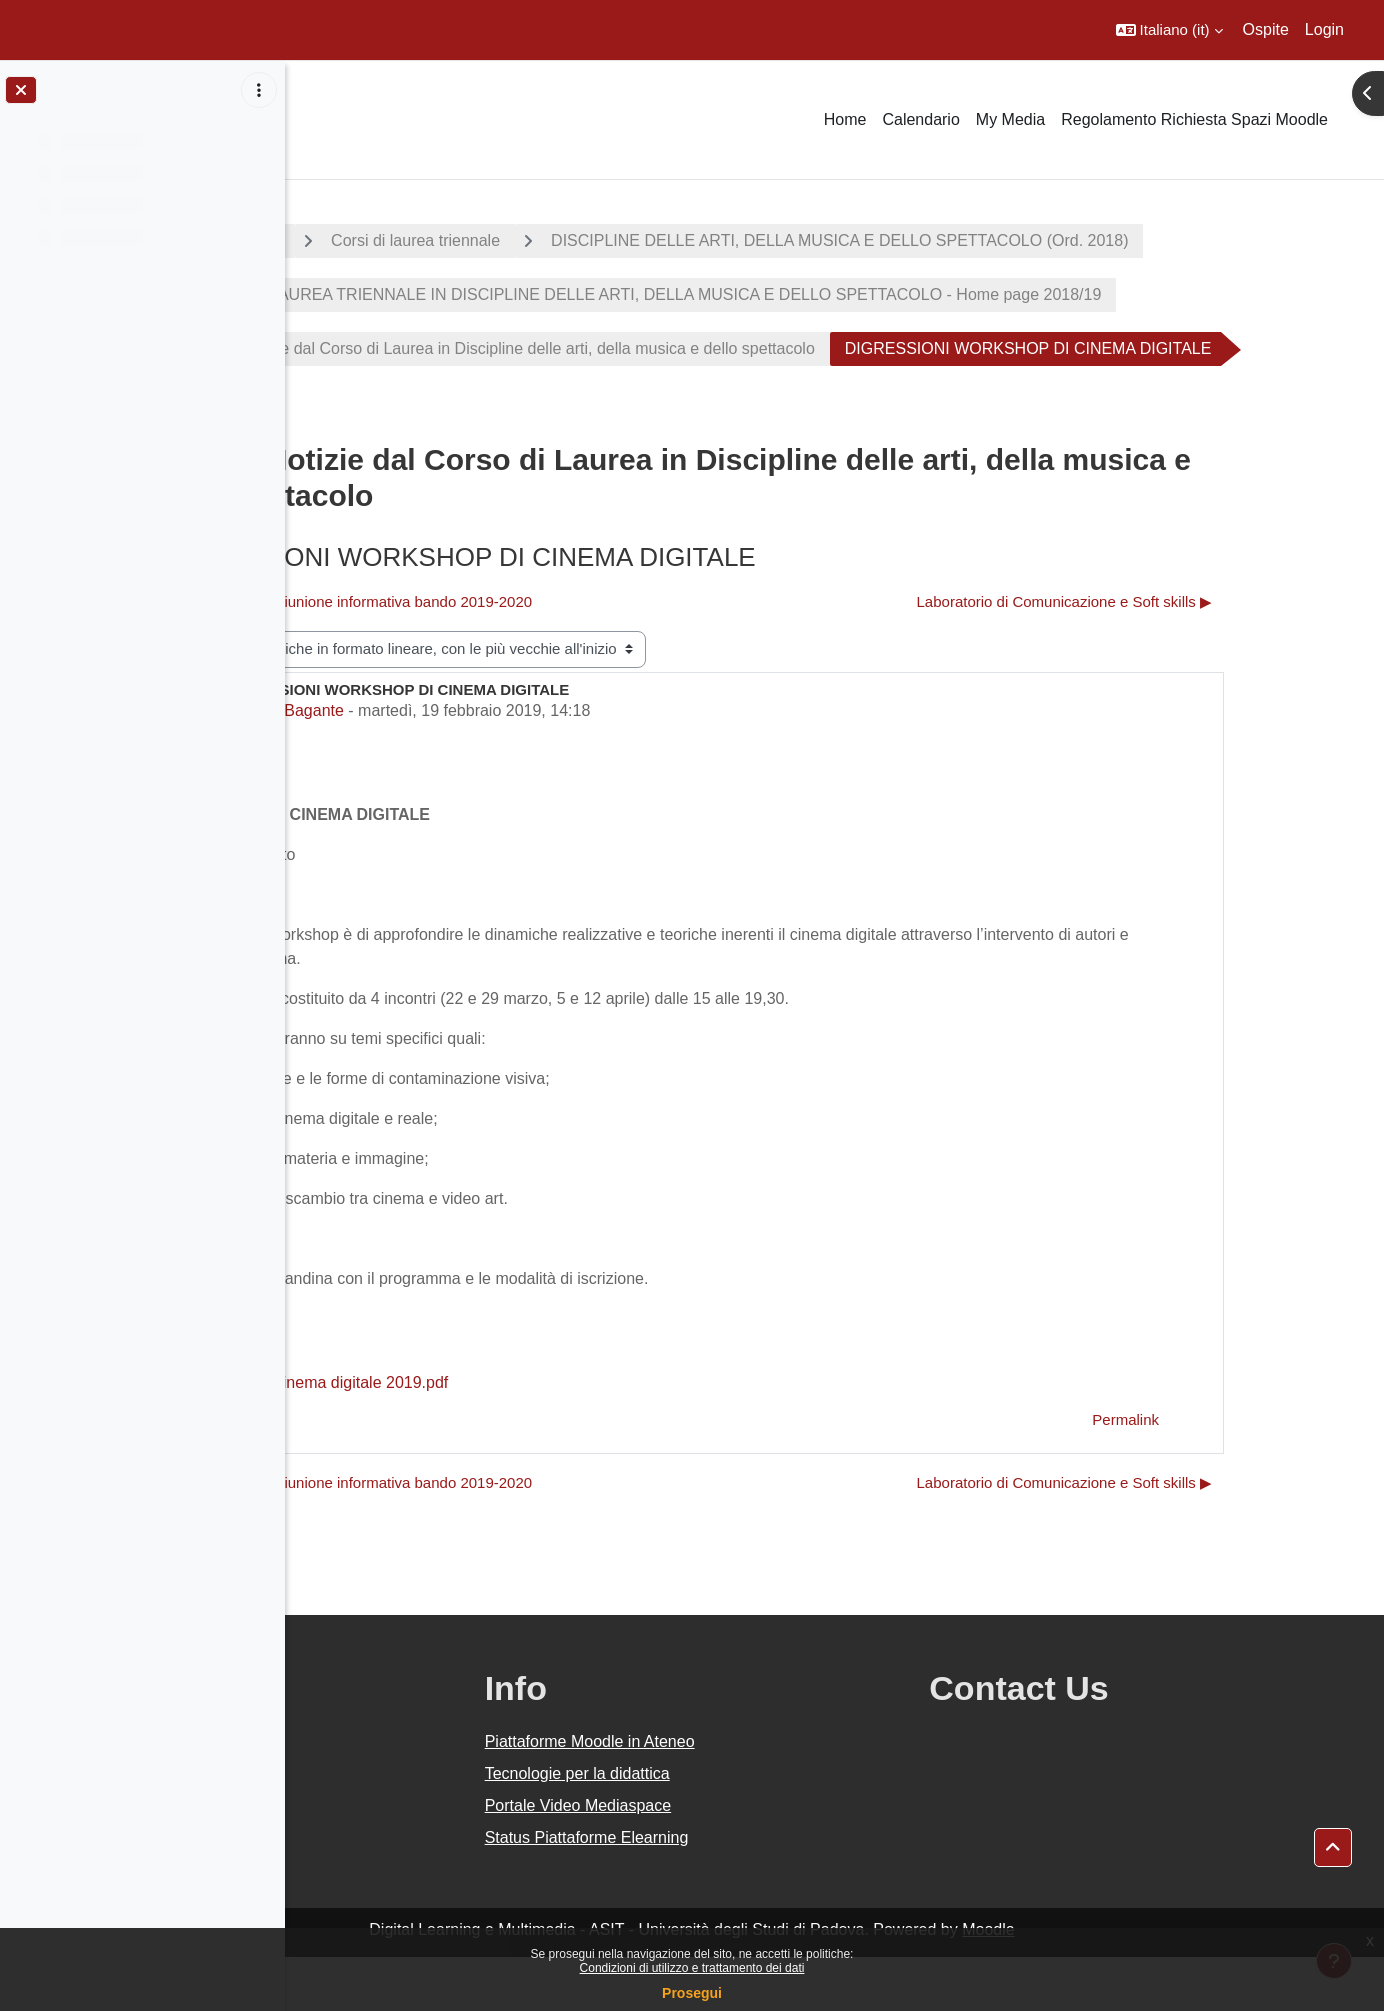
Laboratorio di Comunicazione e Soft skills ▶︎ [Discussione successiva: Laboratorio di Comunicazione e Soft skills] (1186, 655)
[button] (1169, 30)
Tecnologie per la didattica (767, 1827)
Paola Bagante (454, 764)
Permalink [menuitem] (1247, 1473)
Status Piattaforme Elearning (777, 1891)
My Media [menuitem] (1010, 119)
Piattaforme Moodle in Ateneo (780, 1795)
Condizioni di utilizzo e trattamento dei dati (692, 1968)
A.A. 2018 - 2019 (383, 240)
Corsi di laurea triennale (578, 240)
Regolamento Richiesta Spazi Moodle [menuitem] (1194, 119)
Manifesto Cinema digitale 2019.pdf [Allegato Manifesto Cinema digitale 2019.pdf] (471, 1436)
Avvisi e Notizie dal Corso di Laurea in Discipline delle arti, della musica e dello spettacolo (661, 348)
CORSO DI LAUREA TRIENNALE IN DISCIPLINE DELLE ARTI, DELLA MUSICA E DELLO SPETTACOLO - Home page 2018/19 (804, 294)
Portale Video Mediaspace (768, 1859)
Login (1324, 29)
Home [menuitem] (845, 119)
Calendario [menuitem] (920, 119)
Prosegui (692, 1993)
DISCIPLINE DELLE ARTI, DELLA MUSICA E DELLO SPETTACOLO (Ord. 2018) (1002, 240)
